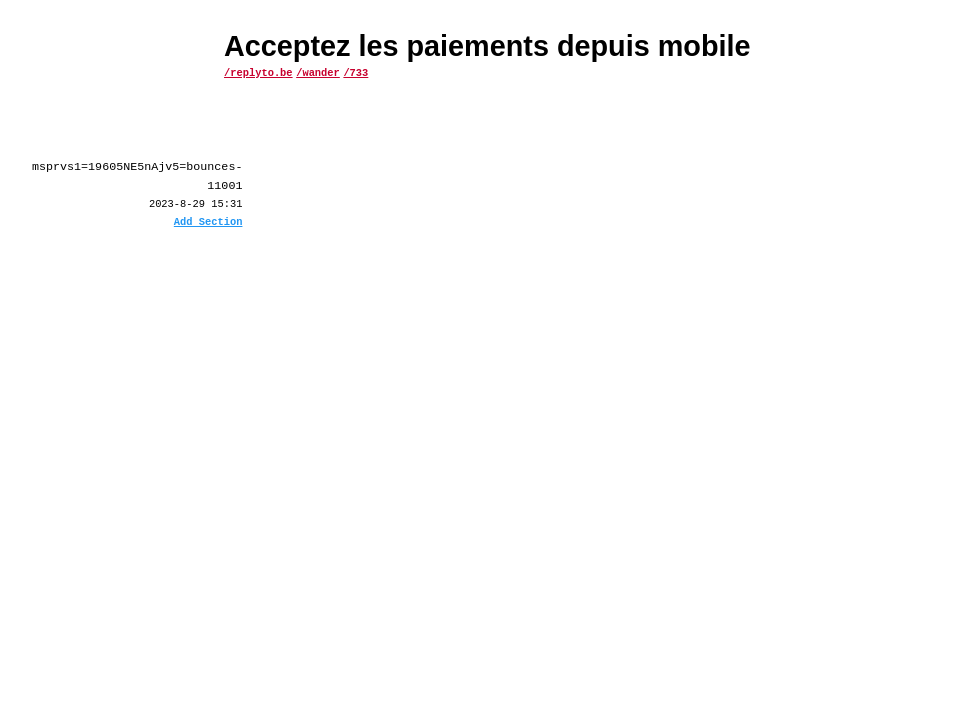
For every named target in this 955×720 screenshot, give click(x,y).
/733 (355, 72)
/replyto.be (258, 72)
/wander (318, 72)
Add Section (208, 223)
